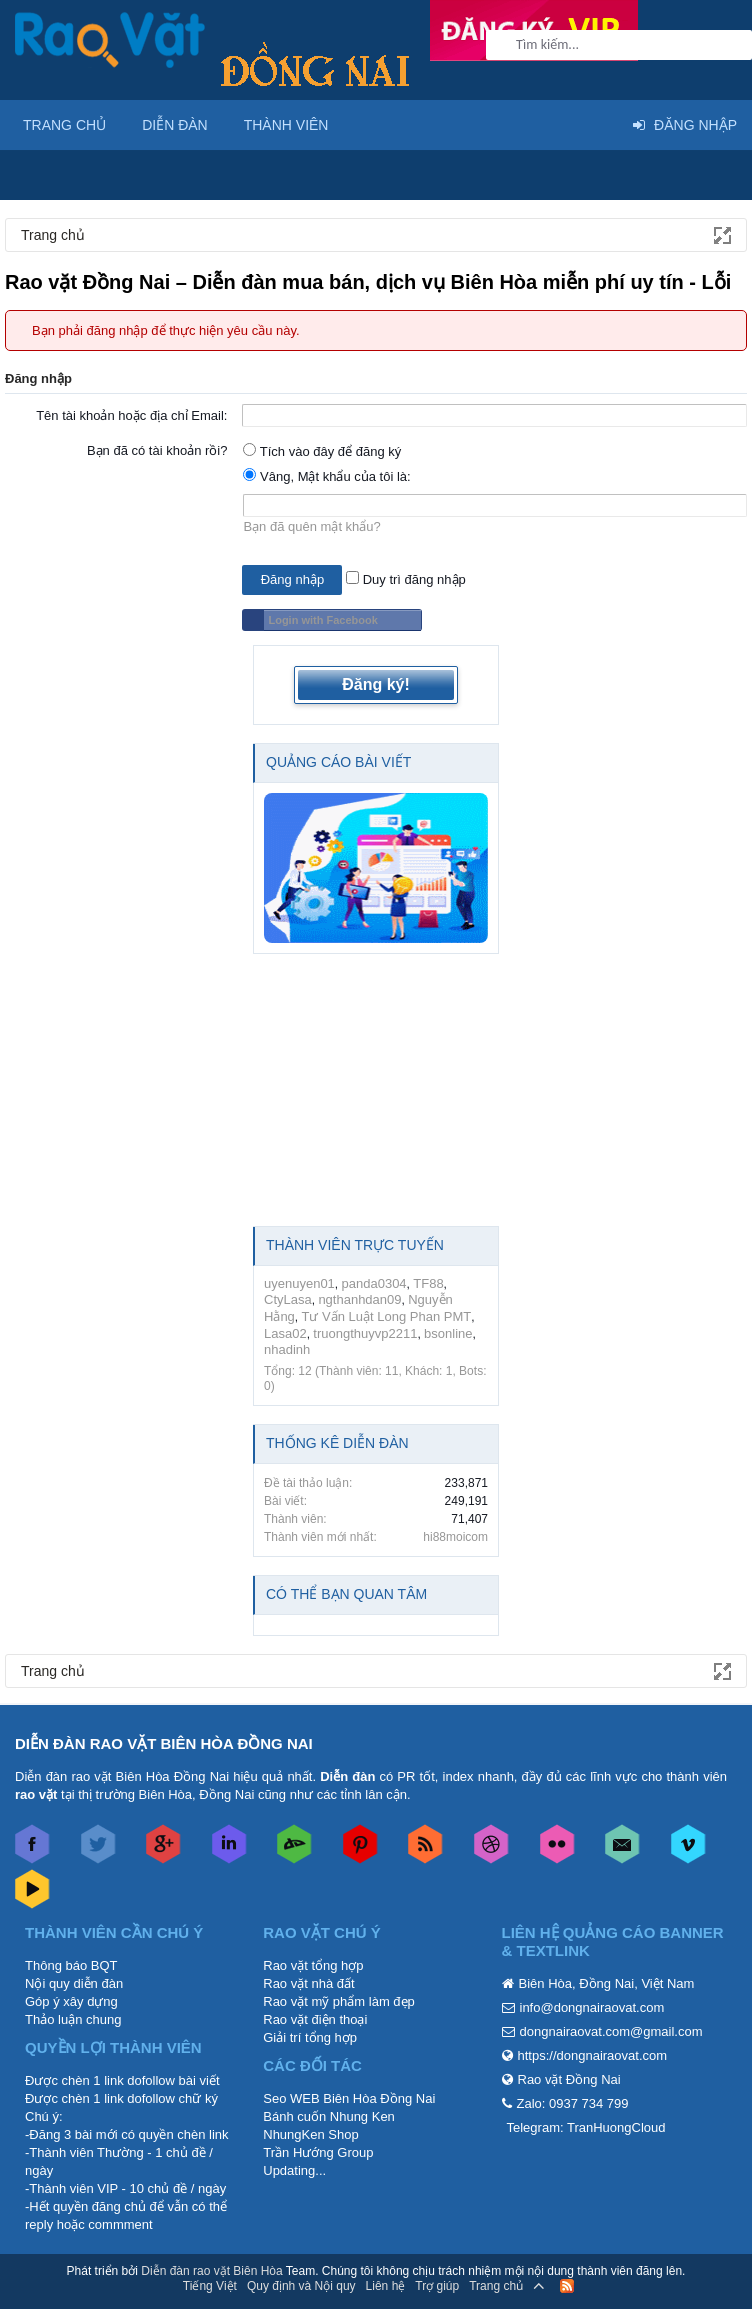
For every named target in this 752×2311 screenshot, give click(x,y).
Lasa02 (285, 1333)
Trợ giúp (437, 2286)
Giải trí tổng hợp (310, 2037)
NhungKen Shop (310, 2134)
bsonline (448, 1333)
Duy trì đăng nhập (406, 579)
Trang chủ (64, 125)
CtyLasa (288, 1299)
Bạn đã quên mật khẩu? (311, 526)
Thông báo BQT (71, 1965)
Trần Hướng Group (318, 2152)
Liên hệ (386, 2286)
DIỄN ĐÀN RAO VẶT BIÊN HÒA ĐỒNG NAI (164, 1743)
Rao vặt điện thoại (315, 2019)
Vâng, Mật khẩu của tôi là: (326, 476)
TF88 (428, 1283)
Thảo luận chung (73, 2019)
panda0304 (374, 1283)
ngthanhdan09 (359, 1299)
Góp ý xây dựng (71, 2001)
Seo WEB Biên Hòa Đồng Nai (349, 2098)
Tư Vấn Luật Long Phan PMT (387, 1316)
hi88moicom (455, 1537)
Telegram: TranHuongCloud (586, 2127)
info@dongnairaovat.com (592, 2007)
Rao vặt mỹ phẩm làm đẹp (339, 2001)
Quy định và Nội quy (301, 2286)
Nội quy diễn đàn (74, 1983)
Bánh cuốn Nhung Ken (329, 2116)
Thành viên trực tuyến (355, 1245)
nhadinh (287, 1349)
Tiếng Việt (210, 2286)
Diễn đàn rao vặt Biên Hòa (211, 2271)
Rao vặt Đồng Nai (569, 2079)
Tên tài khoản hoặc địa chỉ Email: (131, 415)
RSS (567, 2286)
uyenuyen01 (299, 1283)
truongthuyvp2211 (365, 1333)
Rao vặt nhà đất (308, 1983)
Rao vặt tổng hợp (313, 1965)
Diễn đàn (175, 125)
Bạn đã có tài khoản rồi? (157, 450)
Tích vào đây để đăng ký (322, 451)
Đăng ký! (376, 684)
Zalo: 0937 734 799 (573, 2103)
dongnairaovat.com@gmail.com (611, 2031)
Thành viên (286, 125)
